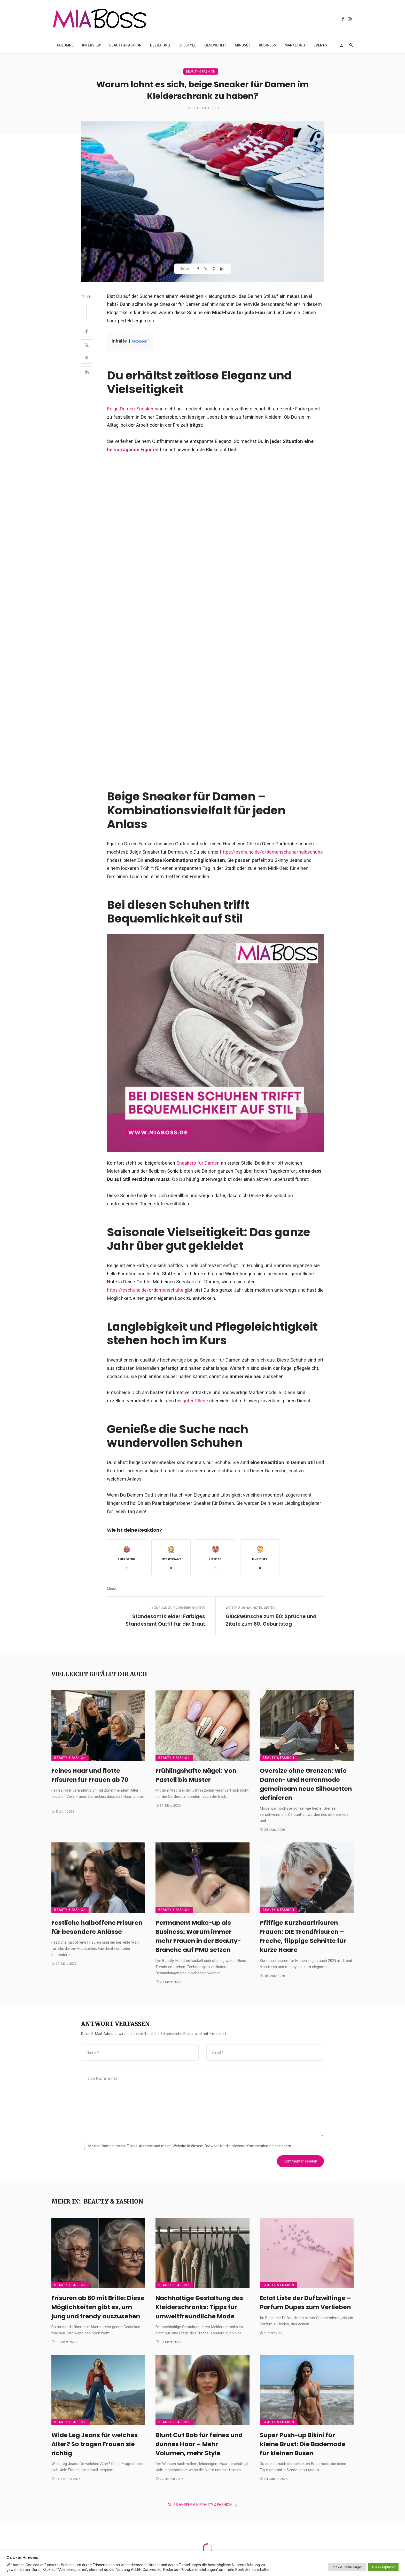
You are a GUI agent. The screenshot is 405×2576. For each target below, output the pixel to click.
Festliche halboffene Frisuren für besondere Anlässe (96, 1927)
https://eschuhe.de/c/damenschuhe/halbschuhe (271, 852)
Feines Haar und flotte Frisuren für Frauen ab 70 (89, 1775)
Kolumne (65, 45)
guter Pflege (196, 1400)
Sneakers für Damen (197, 1163)
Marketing (295, 45)
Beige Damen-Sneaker (130, 408)
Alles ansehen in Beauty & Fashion (202, 2505)
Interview (91, 45)
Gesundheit (215, 45)
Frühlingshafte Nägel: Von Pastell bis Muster (195, 1775)
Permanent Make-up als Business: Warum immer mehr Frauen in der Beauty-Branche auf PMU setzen (198, 1936)
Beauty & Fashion (125, 45)
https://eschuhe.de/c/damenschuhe (145, 1290)
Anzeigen (139, 341)
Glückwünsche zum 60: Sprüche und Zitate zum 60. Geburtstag (271, 1620)
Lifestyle (187, 45)
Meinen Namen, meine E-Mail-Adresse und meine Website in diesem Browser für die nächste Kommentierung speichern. (190, 2146)
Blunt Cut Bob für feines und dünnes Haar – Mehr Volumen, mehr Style (199, 2444)
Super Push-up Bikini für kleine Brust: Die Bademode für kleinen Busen (302, 2444)
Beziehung (160, 45)
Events (320, 45)
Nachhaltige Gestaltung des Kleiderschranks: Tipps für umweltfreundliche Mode (199, 2307)
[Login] (341, 45)
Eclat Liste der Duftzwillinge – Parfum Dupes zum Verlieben (305, 2302)
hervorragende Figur (129, 449)
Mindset (242, 45)
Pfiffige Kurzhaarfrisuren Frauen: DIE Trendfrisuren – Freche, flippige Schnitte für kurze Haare (303, 1936)
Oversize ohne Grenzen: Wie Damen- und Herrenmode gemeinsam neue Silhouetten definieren (306, 1784)
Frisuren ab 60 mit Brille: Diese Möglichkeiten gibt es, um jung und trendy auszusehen (97, 2307)
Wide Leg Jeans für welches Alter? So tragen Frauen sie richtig (94, 2444)
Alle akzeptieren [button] (383, 2567)
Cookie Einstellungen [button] (347, 2567)
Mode (111, 1589)
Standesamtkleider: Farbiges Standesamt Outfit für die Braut (165, 1620)
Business (267, 45)
